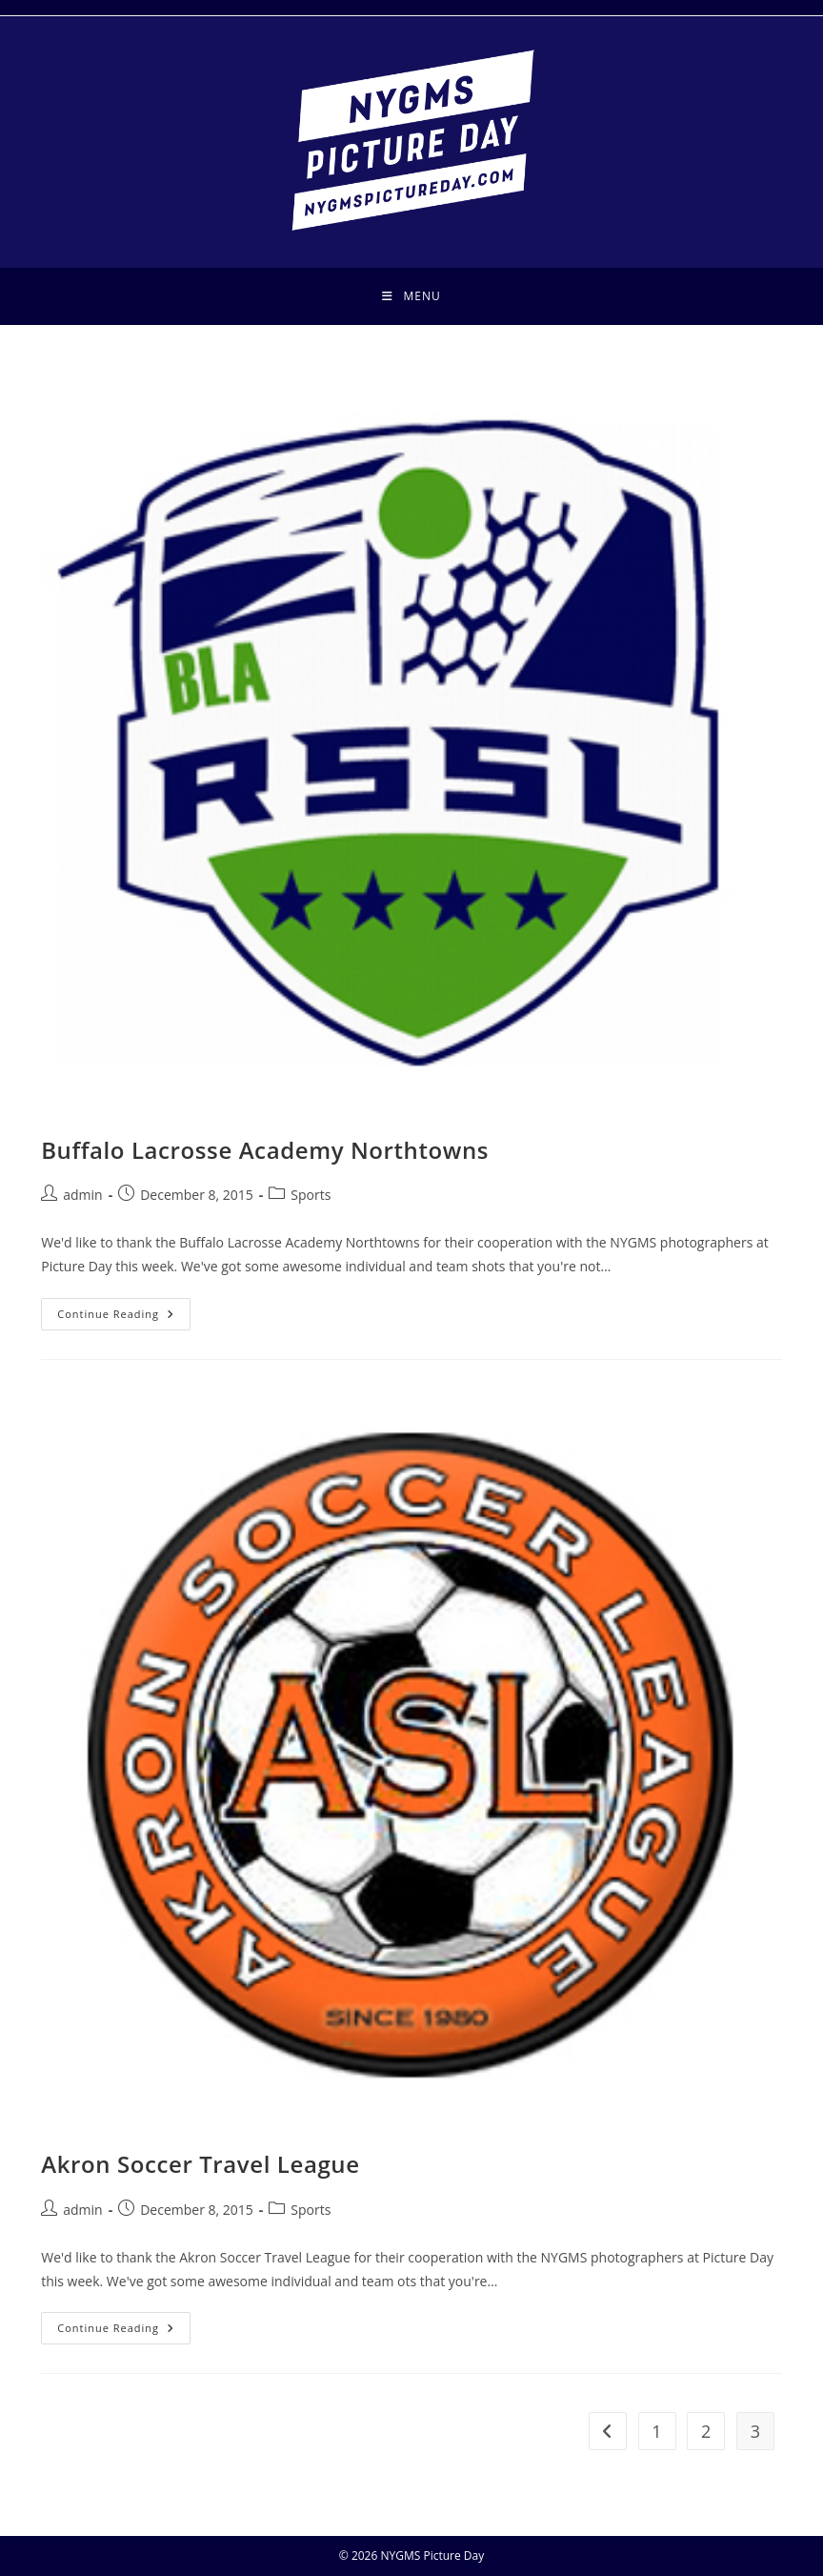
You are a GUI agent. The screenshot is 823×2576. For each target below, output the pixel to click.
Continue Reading (124, 1317)
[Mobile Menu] (411, 296)
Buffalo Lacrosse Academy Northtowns (265, 1150)
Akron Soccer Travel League (200, 2164)
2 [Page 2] (706, 2431)
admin (82, 1195)
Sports (311, 1195)
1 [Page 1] (656, 2431)
